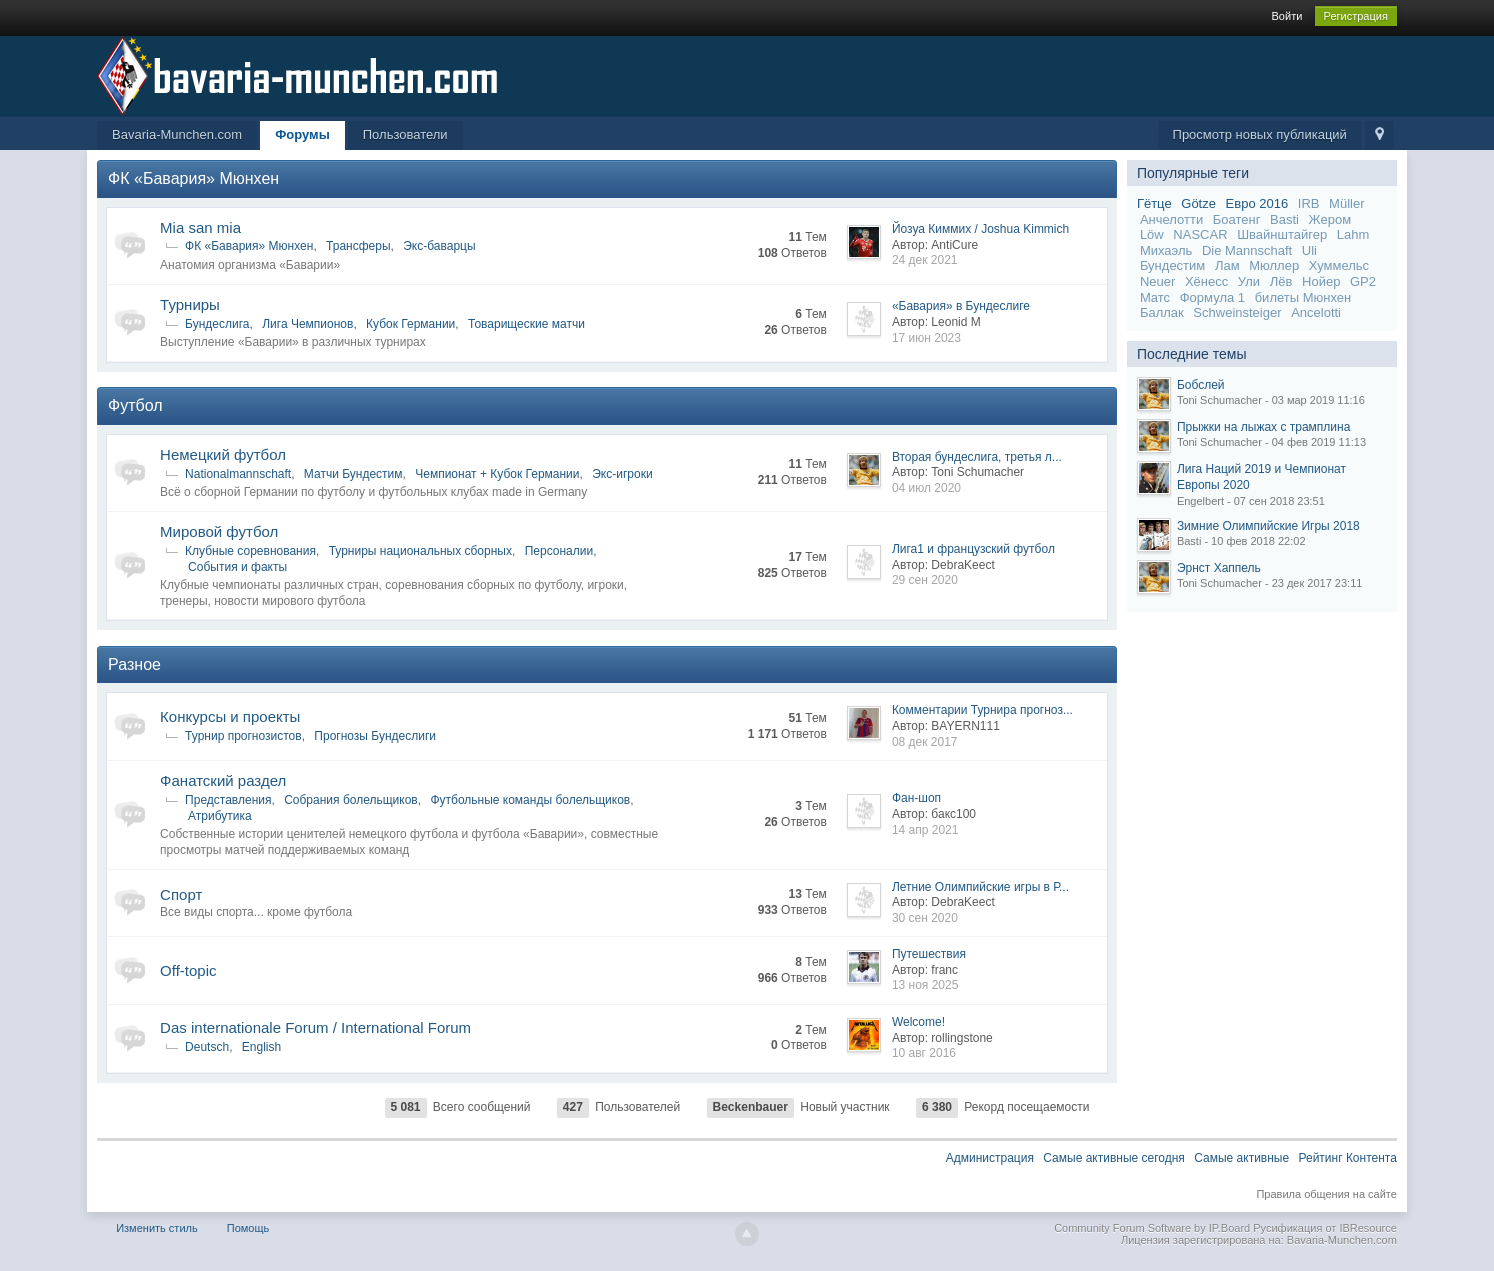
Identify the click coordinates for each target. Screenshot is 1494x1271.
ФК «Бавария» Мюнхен (193, 178)
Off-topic (188, 970)
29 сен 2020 (925, 580)
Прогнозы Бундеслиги (375, 736)
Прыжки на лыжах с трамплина (1263, 427)
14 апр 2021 (925, 830)
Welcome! (918, 1022)
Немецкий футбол (223, 454)
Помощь (248, 1228)
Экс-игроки (622, 474)
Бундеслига (217, 324)
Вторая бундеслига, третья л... (977, 457)
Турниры (190, 304)
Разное (134, 664)
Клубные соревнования (250, 551)
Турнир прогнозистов (243, 736)
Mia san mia (200, 227)
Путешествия (929, 954)
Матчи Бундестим (353, 474)
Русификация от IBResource (1323, 1228)
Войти (1287, 16)
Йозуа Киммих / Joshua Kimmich (980, 229)
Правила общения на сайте (1326, 1194)
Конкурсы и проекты (230, 716)
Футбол (135, 405)
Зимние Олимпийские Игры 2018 (1268, 526)
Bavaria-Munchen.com (177, 134)
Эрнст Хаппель (1219, 568)
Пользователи (405, 134)
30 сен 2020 (925, 918)
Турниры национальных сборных (420, 551)
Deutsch (207, 1047)
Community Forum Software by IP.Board (1152, 1228)
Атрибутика (220, 816)
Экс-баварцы (439, 246)
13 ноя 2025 (925, 985)
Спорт (181, 894)
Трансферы (358, 246)
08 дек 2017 (925, 742)
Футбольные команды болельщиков (530, 800)
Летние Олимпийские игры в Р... (980, 887)
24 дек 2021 (925, 260)
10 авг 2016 (924, 1053)
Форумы (302, 134)
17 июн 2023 (926, 338)
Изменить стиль (157, 1228)
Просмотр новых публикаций (1260, 134)
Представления (228, 800)
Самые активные (1241, 1158)
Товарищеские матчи (526, 324)
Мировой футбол (219, 531)
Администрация (990, 1158)
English (261, 1047)
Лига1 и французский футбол (973, 549)
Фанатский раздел (223, 780)
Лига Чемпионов (307, 324)
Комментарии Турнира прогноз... (982, 710)
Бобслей (1201, 385)
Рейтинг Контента (1347, 1158)
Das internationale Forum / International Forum (315, 1027)
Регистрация (1356, 16)
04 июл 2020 (926, 488)
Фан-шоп (916, 798)
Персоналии (559, 551)
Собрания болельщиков (351, 800)
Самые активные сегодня (1114, 1158)
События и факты (237, 567)
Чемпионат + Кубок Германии (497, 474)
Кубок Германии (410, 324)
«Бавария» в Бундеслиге (961, 306)
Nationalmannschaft (238, 474)
